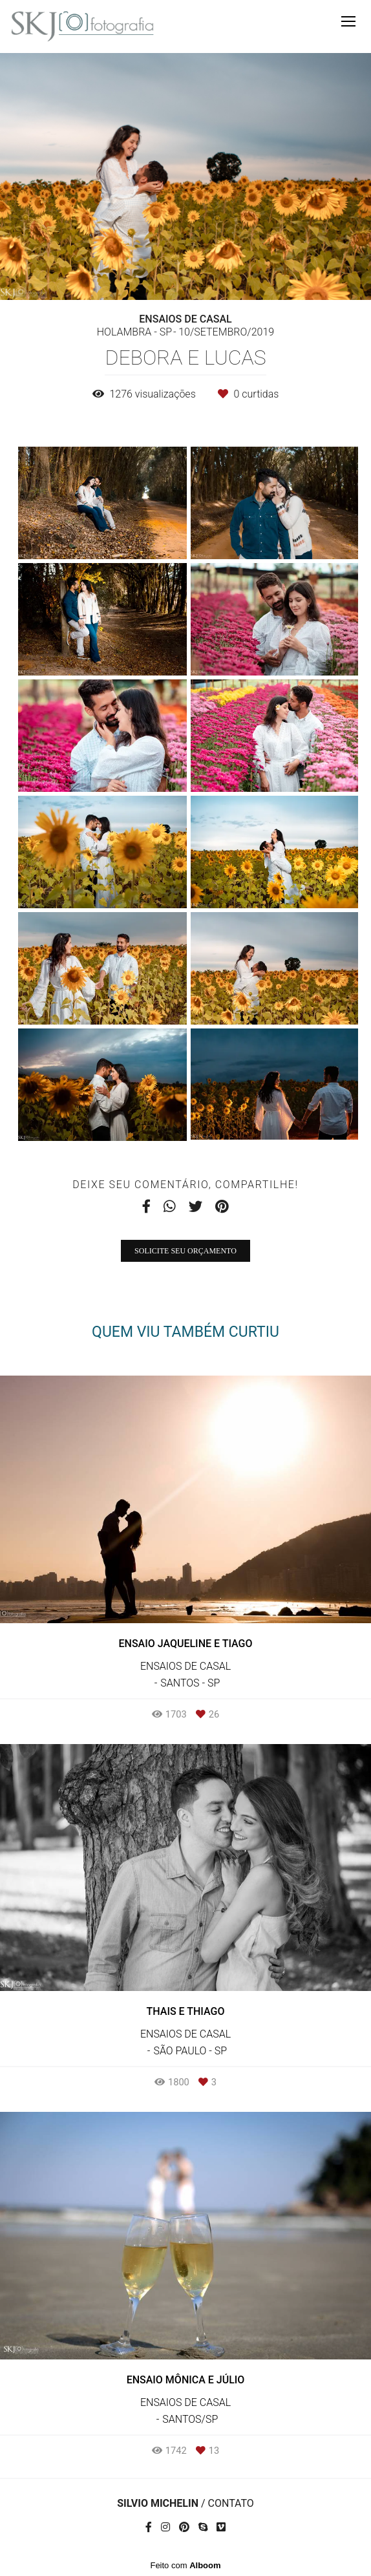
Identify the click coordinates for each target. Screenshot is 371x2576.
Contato (231, 2503)
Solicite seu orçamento (185, 1250)
